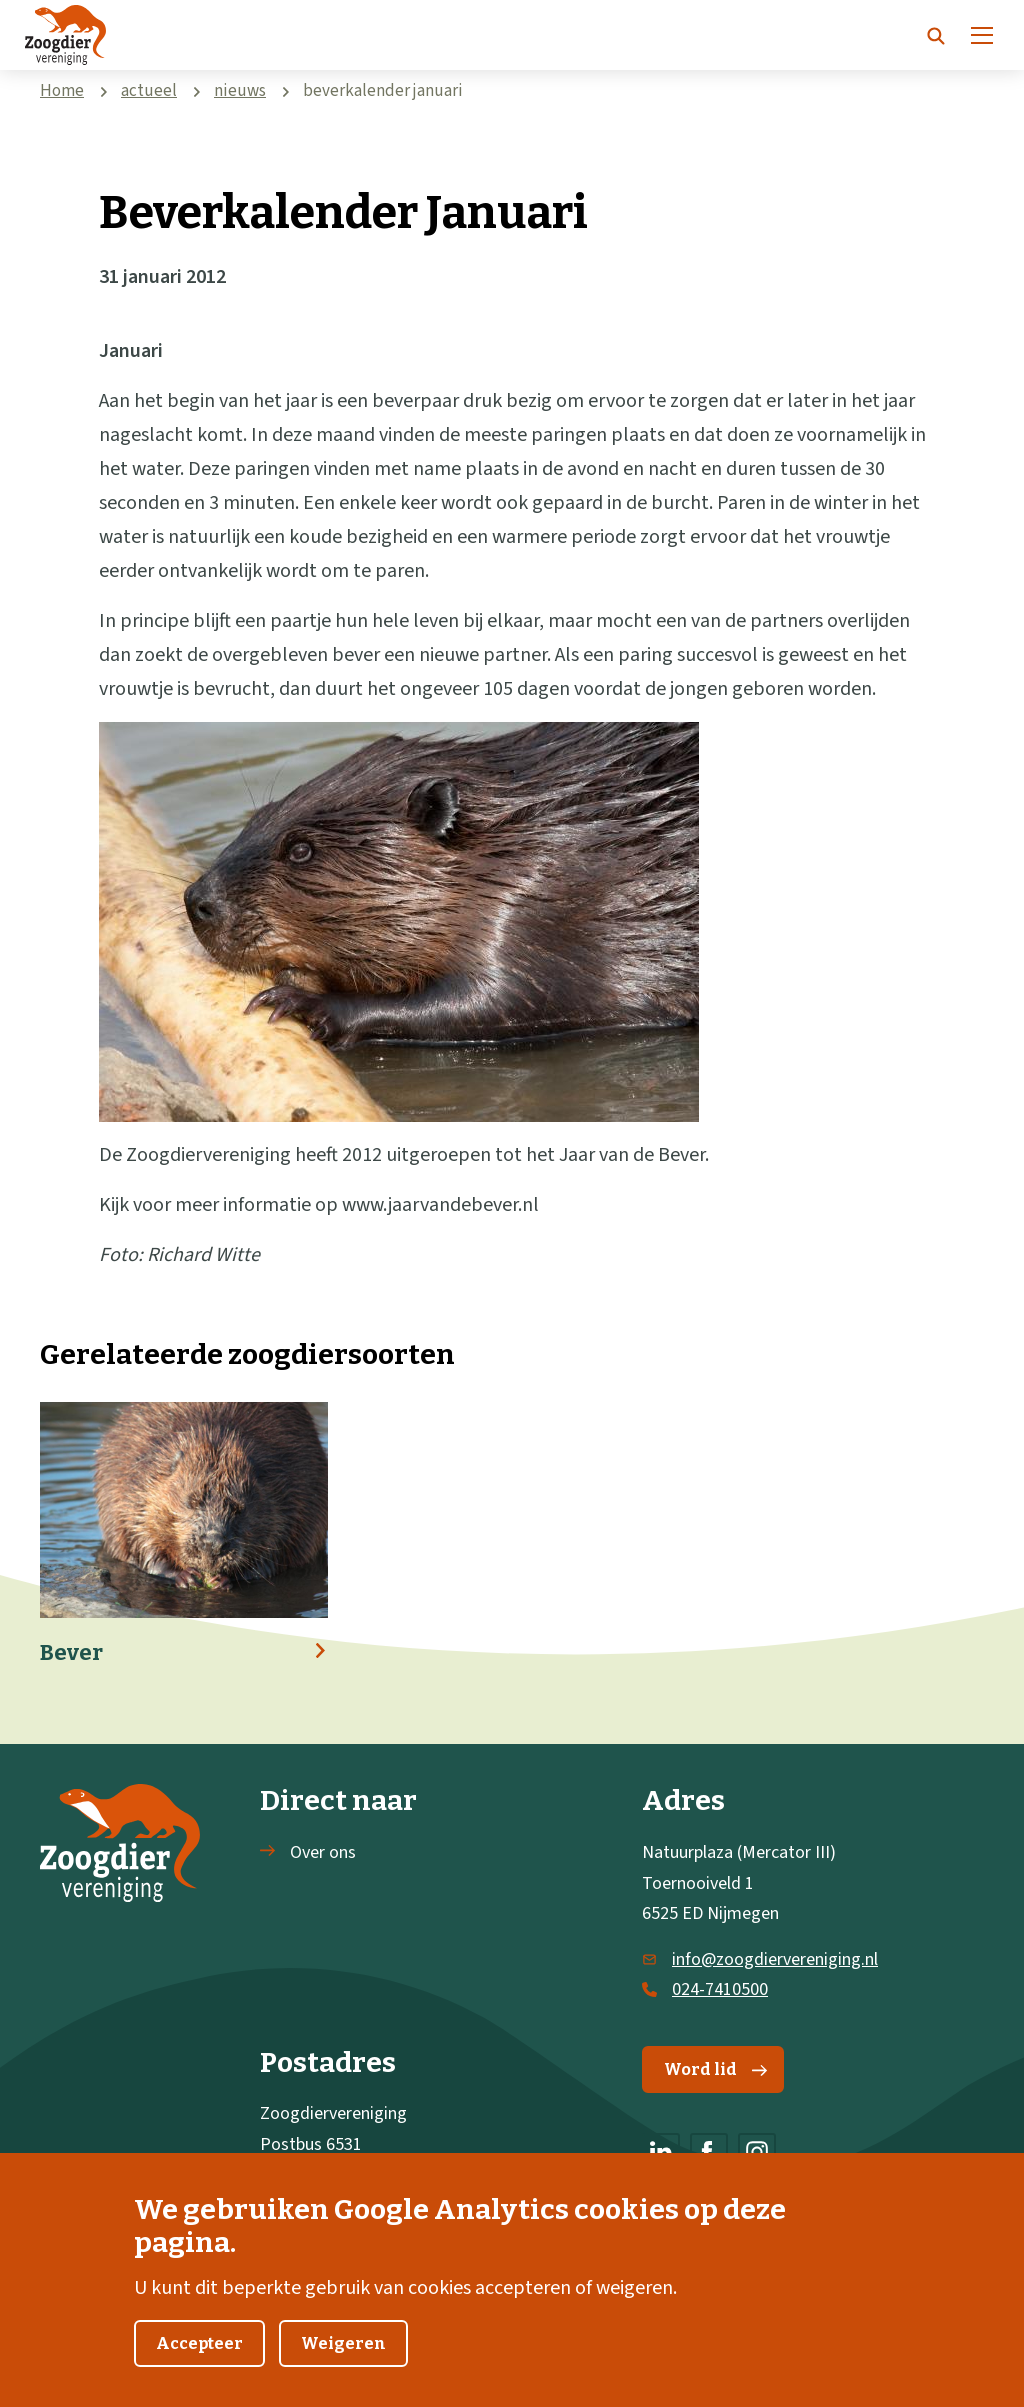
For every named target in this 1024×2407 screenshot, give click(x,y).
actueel (149, 91)
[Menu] (982, 35)
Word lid (715, 2069)
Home (62, 91)
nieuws (240, 91)
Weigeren (343, 2367)
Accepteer (199, 2367)
